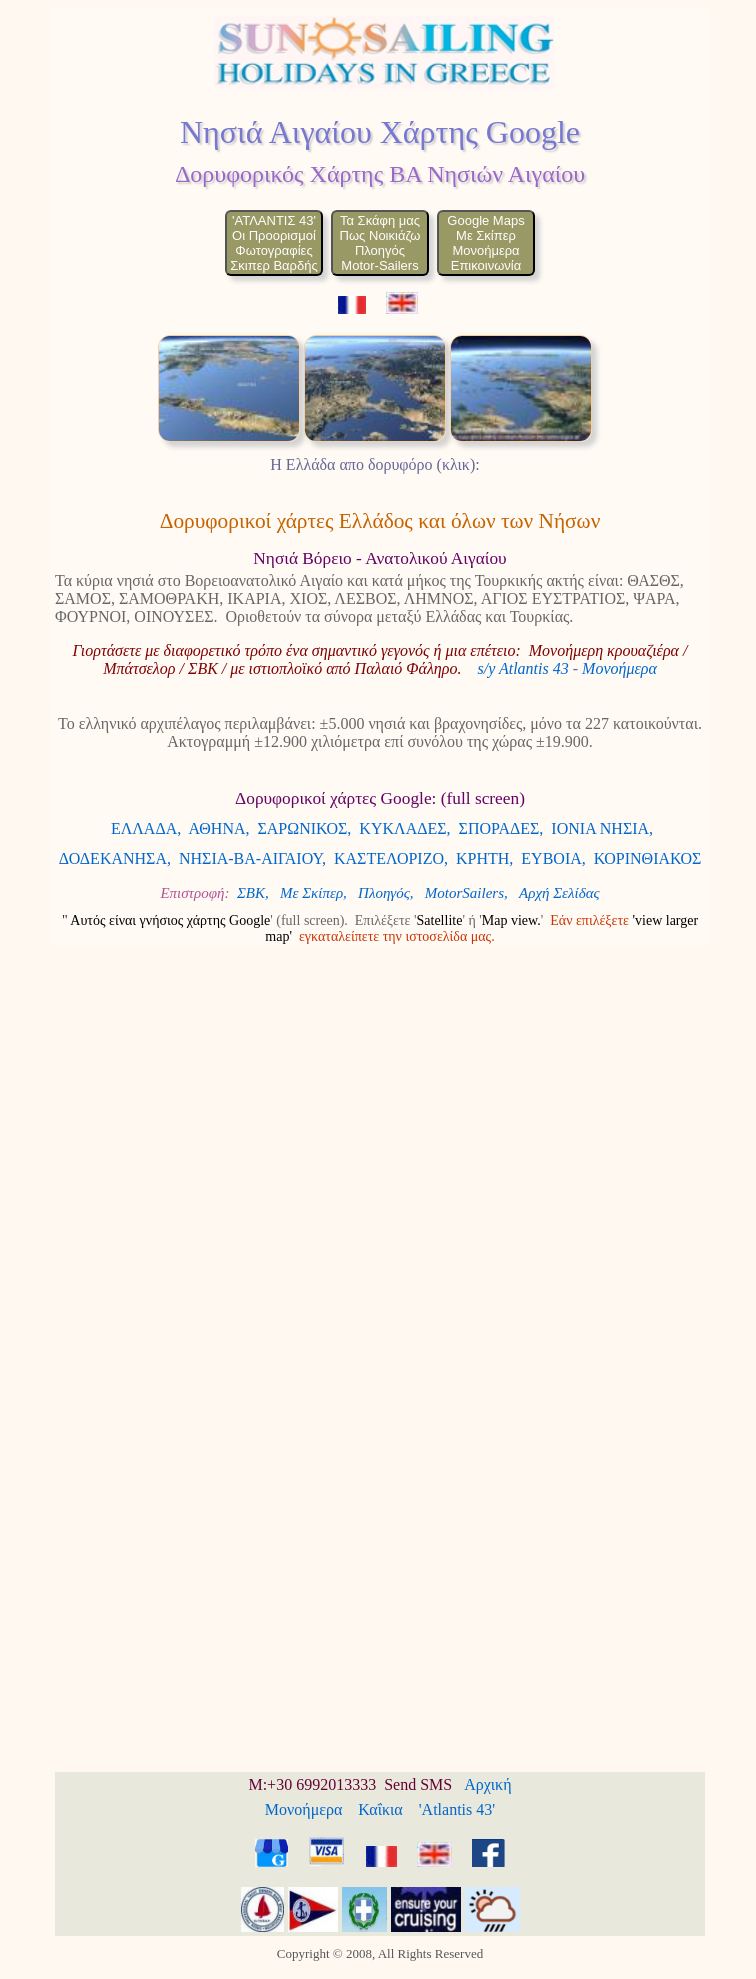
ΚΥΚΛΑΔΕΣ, (404, 828)
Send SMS (418, 1784)
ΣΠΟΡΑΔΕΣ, (501, 828)
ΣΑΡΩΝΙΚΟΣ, (305, 828)
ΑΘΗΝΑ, (218, 828)
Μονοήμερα (619, 668)
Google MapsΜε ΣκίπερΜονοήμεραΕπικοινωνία (485, 243)
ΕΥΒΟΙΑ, (553, 858)
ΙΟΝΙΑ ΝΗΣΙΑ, (602, 828)
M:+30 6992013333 (312, 1784)
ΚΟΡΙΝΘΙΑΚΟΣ (648, 858)
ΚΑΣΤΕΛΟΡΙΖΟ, (391, 858)
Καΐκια (380, 1809)
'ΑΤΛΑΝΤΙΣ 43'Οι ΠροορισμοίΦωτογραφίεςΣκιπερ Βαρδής (274, 243)
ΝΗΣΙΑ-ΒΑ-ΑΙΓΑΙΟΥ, (252, 858)
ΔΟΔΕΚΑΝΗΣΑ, (115, 858)
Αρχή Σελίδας (559, 893)
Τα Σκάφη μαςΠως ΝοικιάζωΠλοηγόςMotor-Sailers (380, 243)
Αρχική (487, 1784)
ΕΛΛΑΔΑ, (146, 828)
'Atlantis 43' (457, 1809)
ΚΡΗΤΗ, (484, 858)
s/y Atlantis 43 (522, 668)
